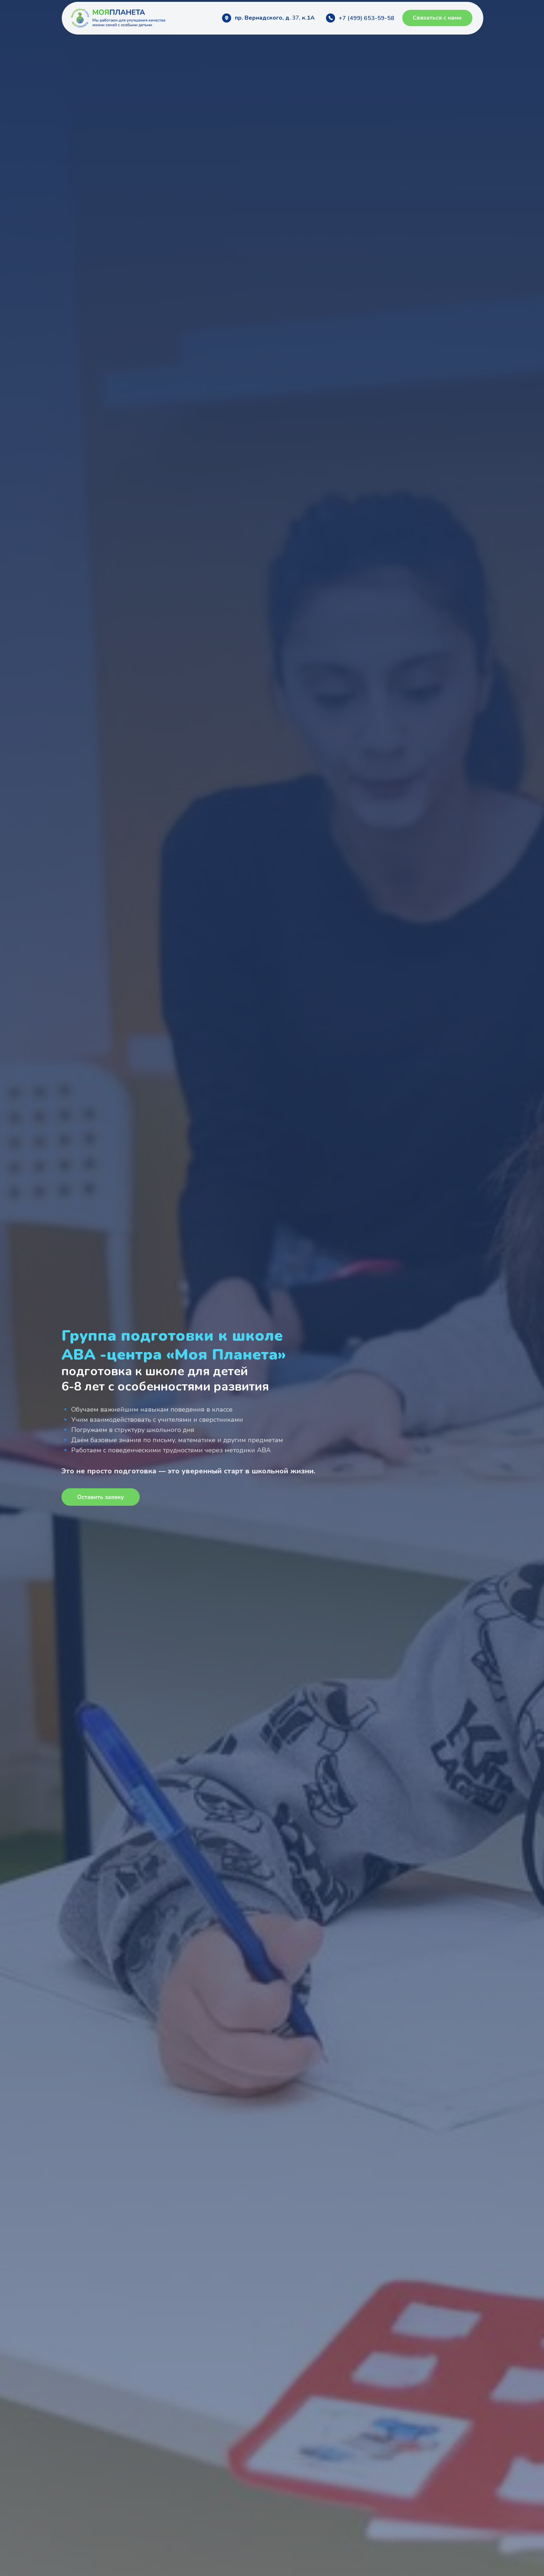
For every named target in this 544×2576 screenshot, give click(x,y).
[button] (437, 18)
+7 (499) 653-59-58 (366, 18)
